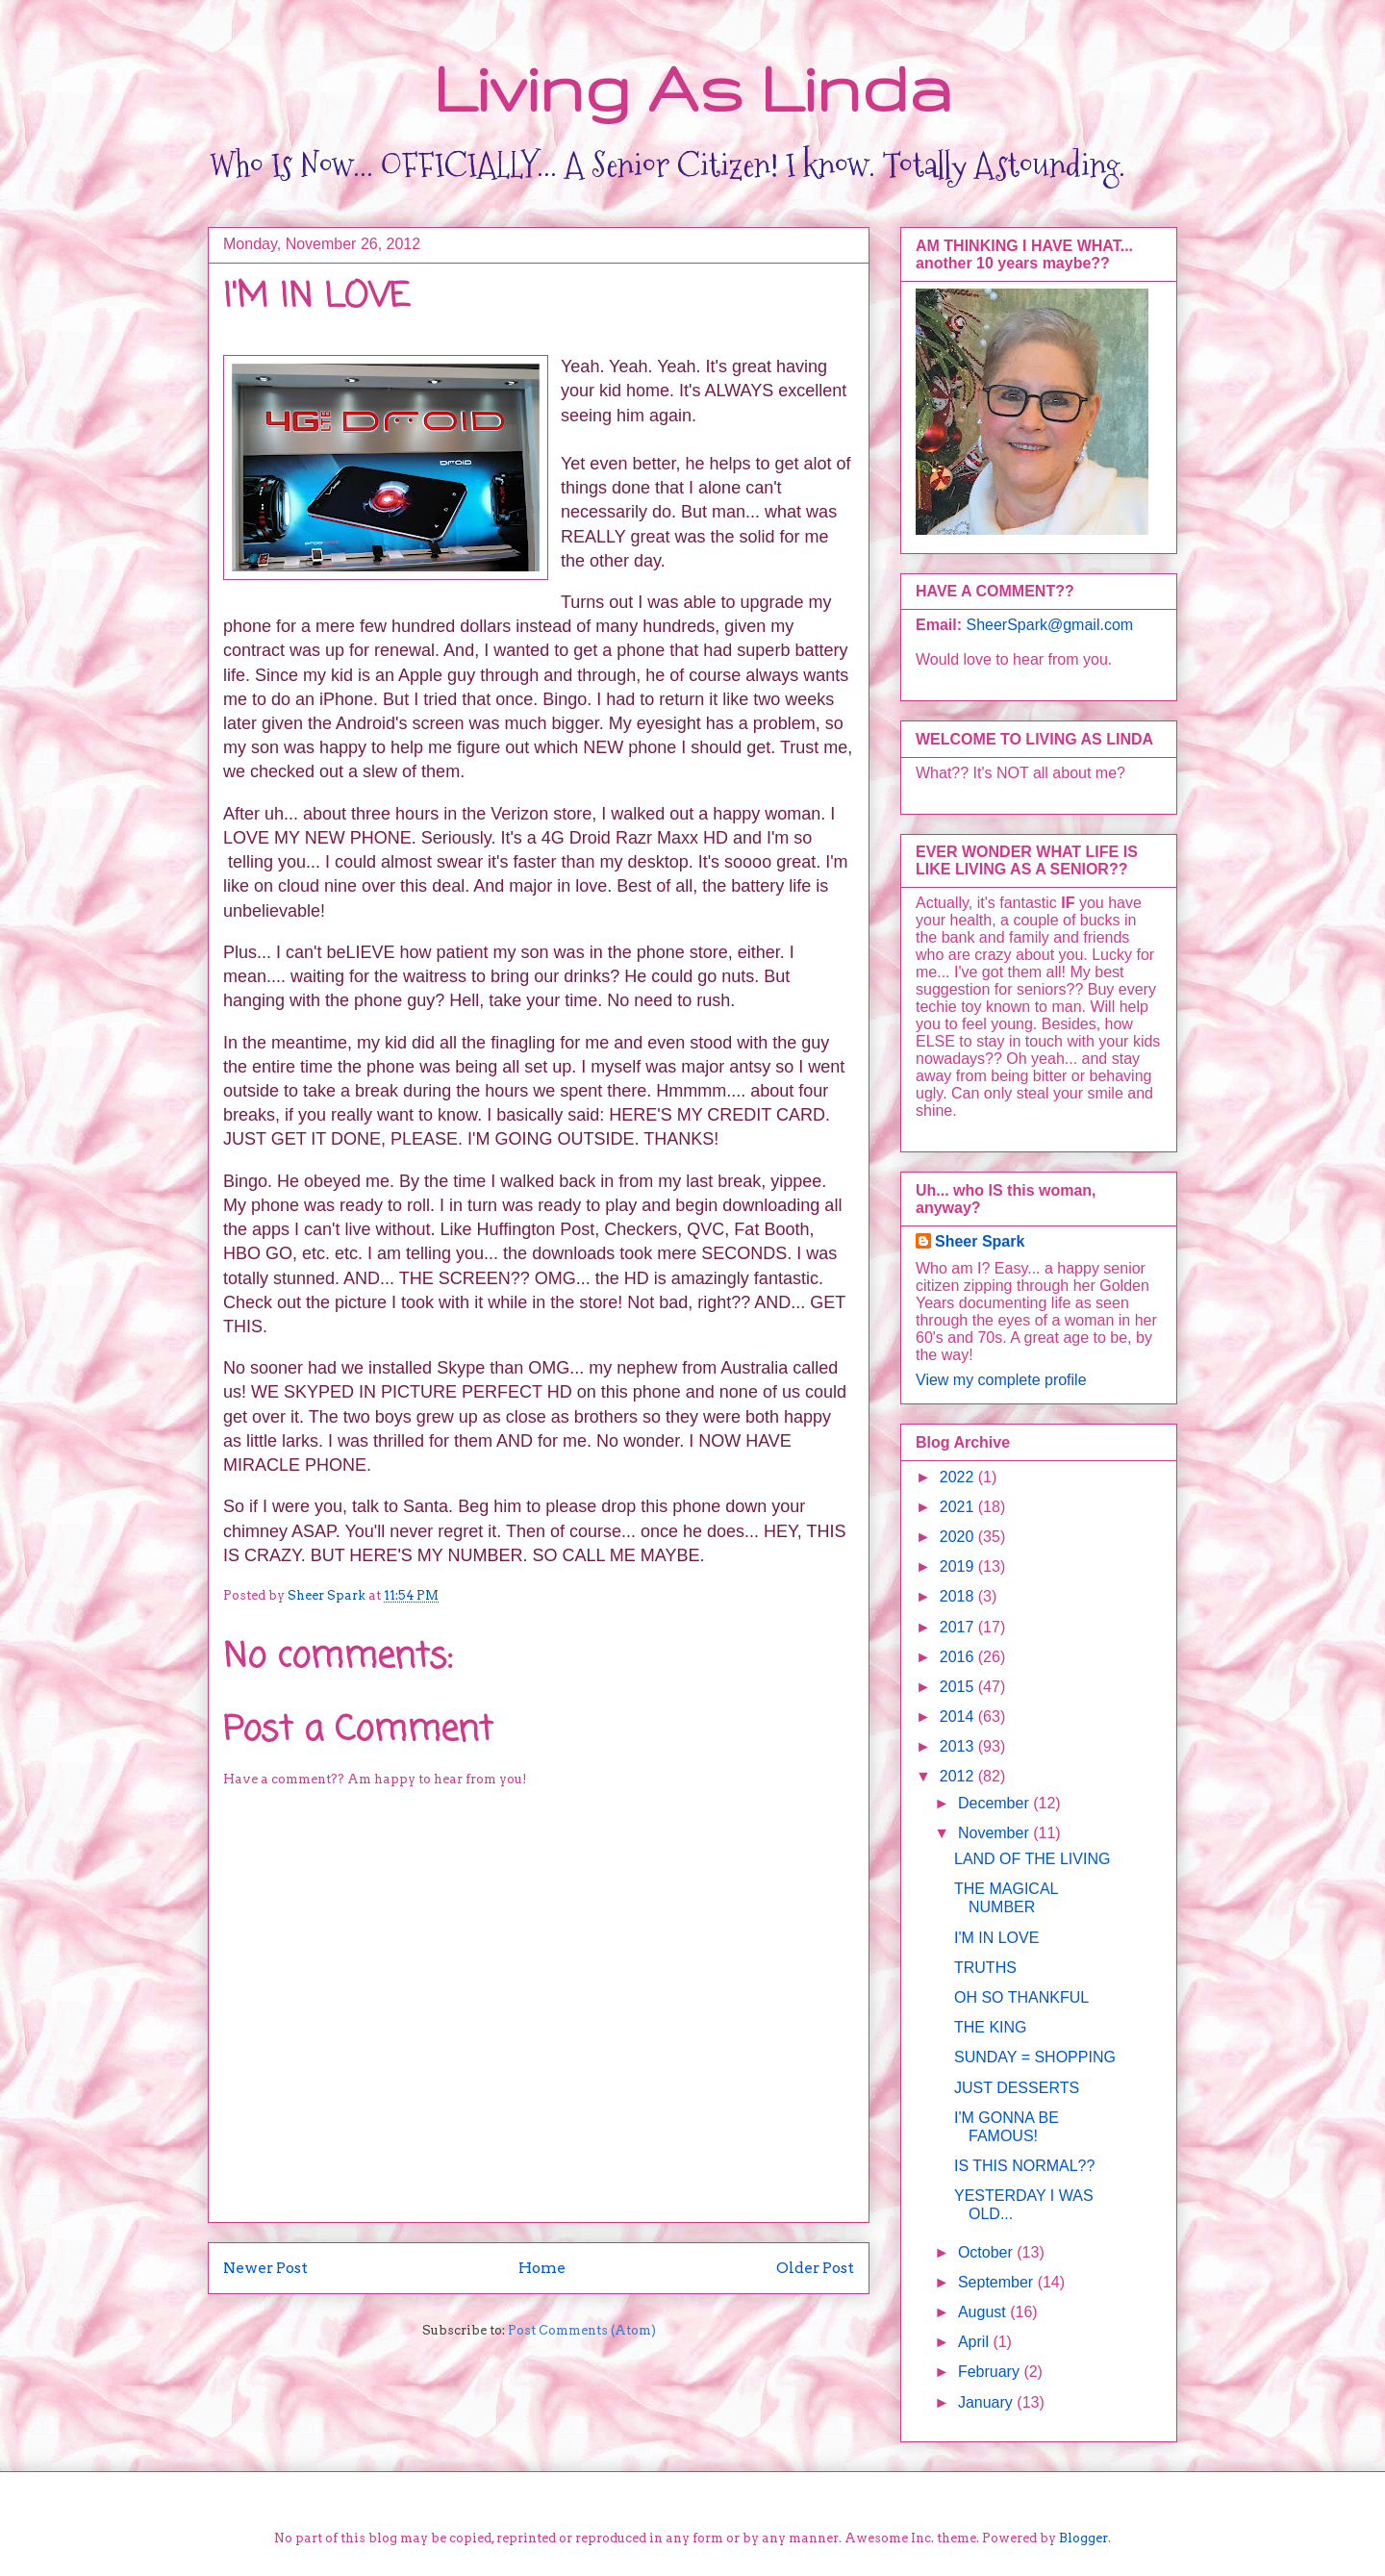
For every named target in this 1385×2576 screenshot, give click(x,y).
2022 (959, 1477)
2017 (959, 1627)
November (995, 1833)
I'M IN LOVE (996, 1938)
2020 (959, 1536)
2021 (959, 1507)
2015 (959, 1687)
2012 (959, 1776)
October (987, 2252)
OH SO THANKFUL (1021, 1997)
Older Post (815, 2268)
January (987, 2402)
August (984, 2312)
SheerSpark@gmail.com (1049, 625)
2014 (959, 1716)
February (990, 2371)
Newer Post (265, 2268)
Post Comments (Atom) (582, 2330)
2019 (959, 1566)
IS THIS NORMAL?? (1024, 2166)
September (998, 2282)
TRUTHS (985, 1967)
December (995, 1803)
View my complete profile (1001, 1380)
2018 (959, 1596)
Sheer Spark (979, 1241)
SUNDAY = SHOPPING (1035, 2057)
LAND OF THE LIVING (1032, 1859)
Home (542, 2268)
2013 (959, 1746)
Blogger (1083, 2538)
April (975, 2342)
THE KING (990, 2027)
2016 (959, 1657)
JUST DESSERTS (1016, 2088)
